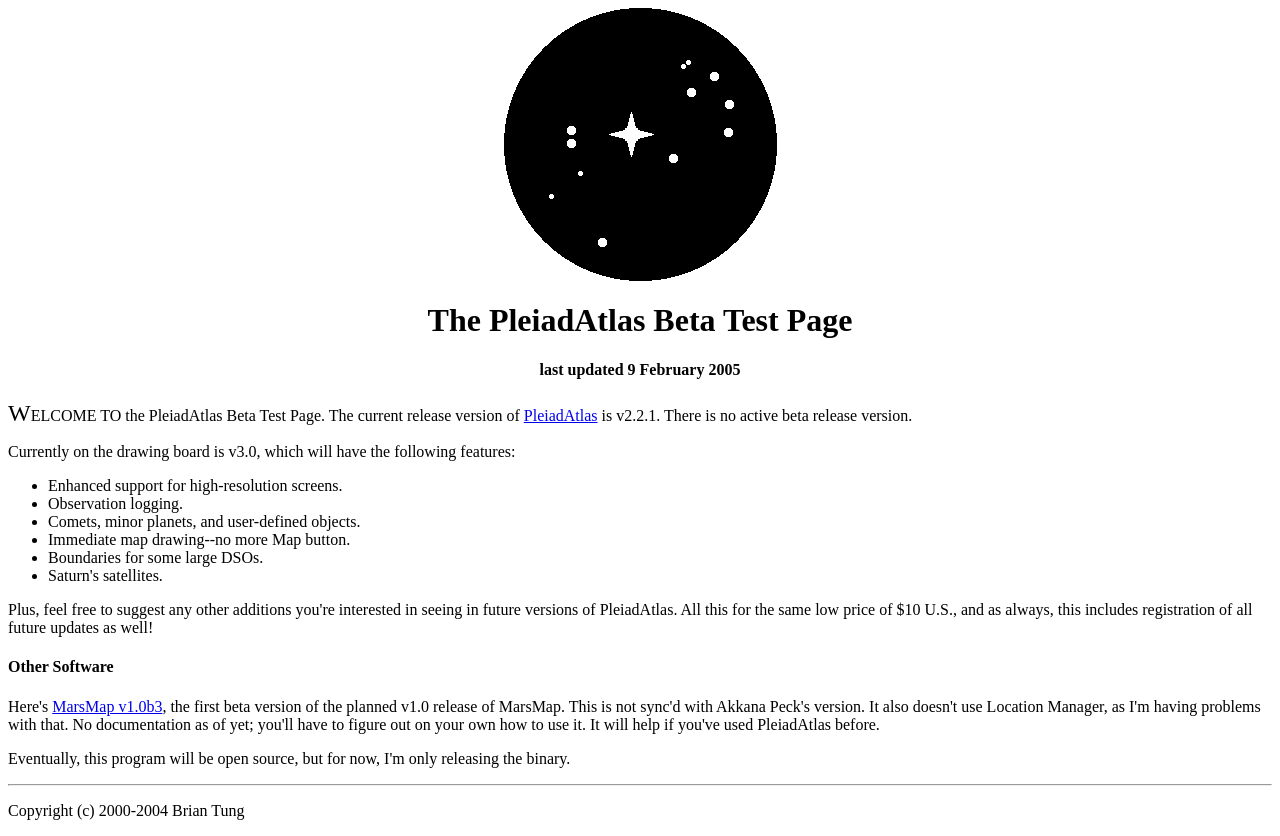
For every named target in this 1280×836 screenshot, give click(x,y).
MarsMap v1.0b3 (107, 706)
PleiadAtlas (561, 415)
